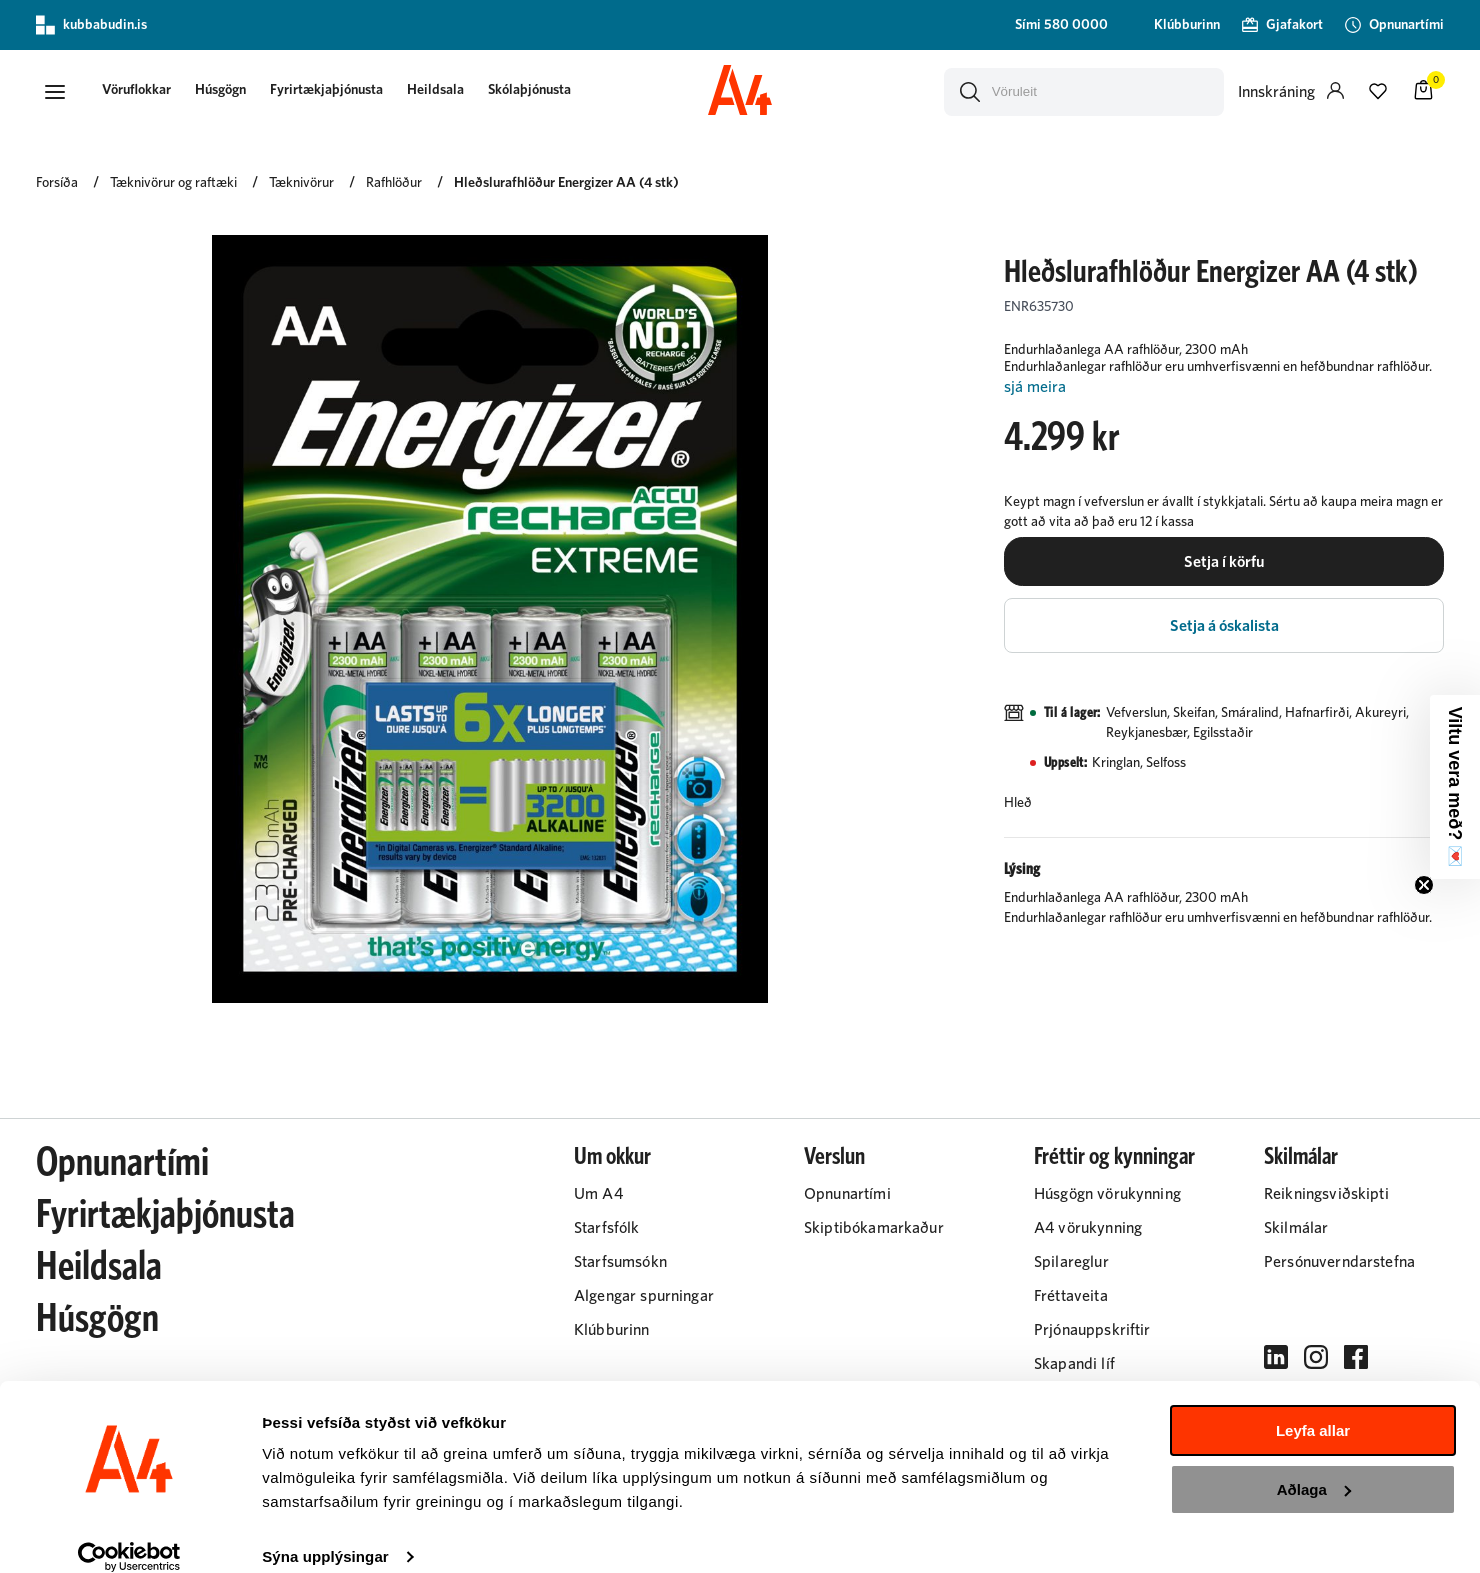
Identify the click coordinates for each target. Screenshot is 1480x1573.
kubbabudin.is (91, 25)
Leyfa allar (1313, 1407)
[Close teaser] (1424, 885)
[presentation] (146, 93)
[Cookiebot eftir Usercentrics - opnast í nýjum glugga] (129, 1534)
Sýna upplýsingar (325, 1533)
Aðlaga (1314, 1465)
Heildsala (445, 92)
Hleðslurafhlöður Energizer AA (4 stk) (566, 187)
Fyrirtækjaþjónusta (336, 92)
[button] (56, 93)
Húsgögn (230, 92)
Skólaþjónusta (539, 92)
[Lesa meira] (1224, 391)
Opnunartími (122, 1167)
